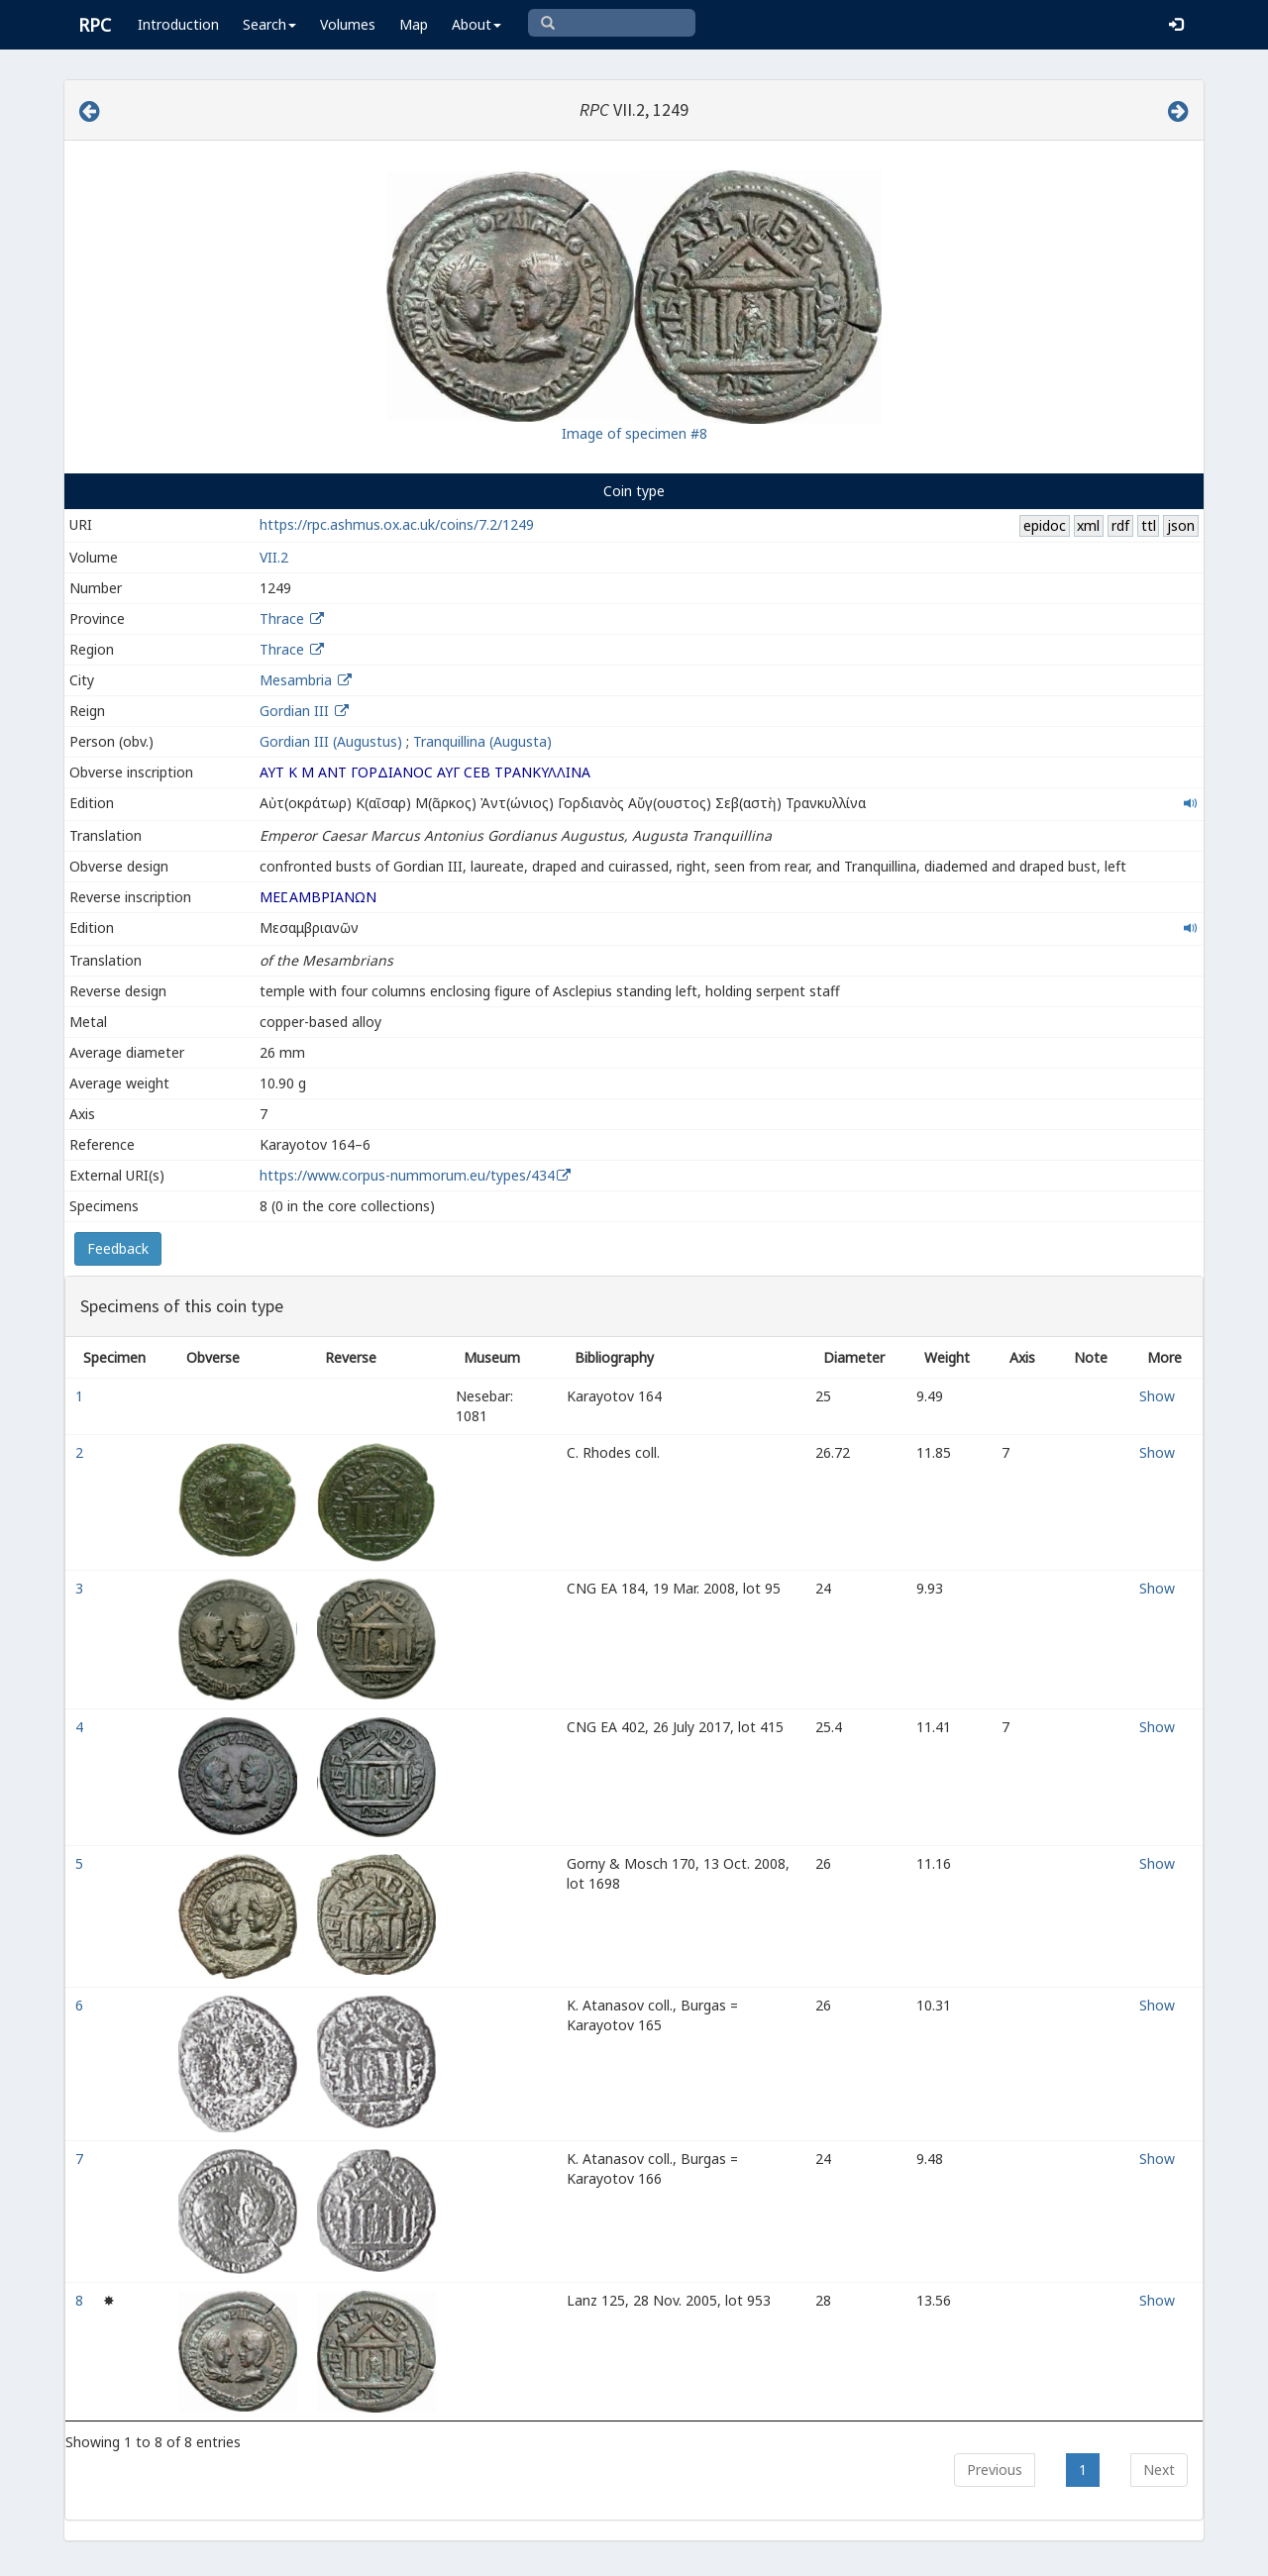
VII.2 (274, 557)
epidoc (1044, 525)
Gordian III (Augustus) (331, 741)
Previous (994, 2469)
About (476, 24)
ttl (1148, 525)
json (1181, 525)
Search (269, 24)
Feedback (118, 1248)
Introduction (178, 24)
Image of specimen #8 (634, 433)
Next (1159, 2469)
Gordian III (294, 710)
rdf (1120, 525)
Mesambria (296, 679)
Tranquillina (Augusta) (482, 741)
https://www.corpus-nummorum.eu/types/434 (407, 1175)
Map (413, 24)
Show (1157, 1396)
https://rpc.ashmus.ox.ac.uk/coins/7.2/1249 (397, 524)
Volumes (347, 24)
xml (1088, 525)
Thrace (282, 618)
